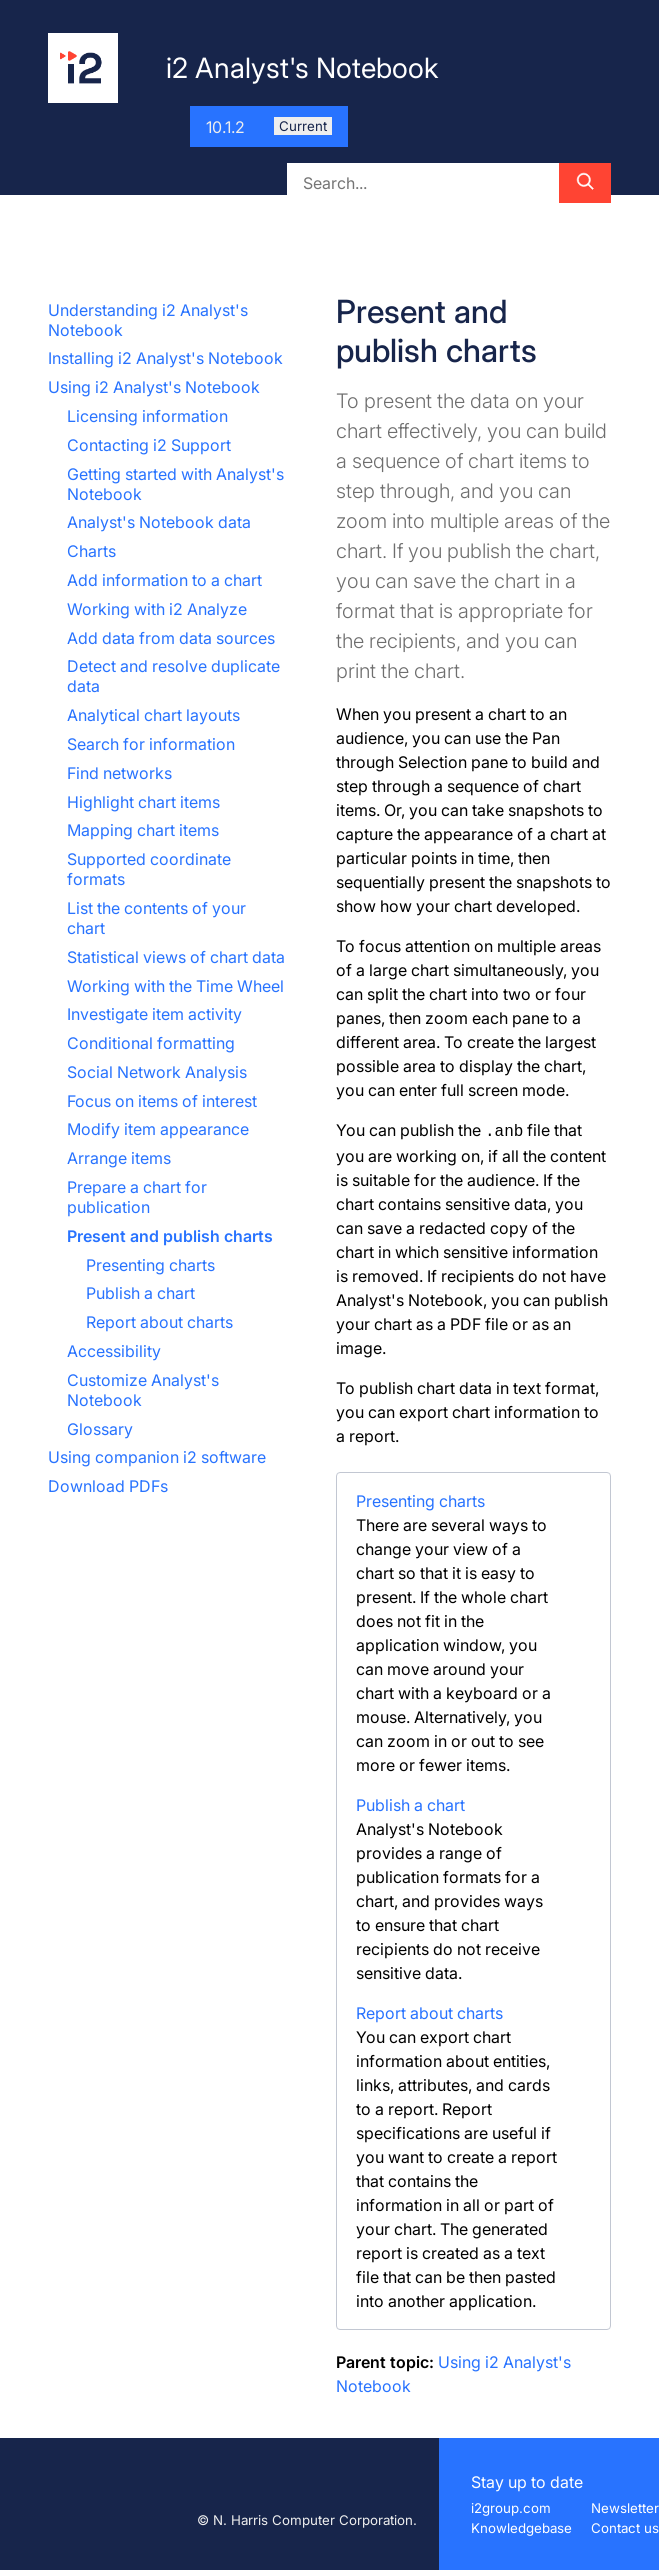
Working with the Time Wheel (175, 986)
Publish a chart (140, 1293)
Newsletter (625, 2508)
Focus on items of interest (162, 1101)
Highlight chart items (143, 802)
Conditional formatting (151, 1043)
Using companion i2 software (157, 1457)
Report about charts (159, 1322)
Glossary (100, 1429)
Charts (91, 551)
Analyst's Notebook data (159, 522)
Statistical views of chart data (176, 957)
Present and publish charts (170, 1236)
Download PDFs (108, 1486)
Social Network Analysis (157, 1072)
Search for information (151, 744)
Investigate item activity (154, 1014)
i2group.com (511, 2508)
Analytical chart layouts (153, 715)
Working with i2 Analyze (157, 609)
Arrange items (119, 1158)
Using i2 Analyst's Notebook (154, 387)
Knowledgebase (521, 2528)
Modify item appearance (158, 1129)
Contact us (625, 2528)
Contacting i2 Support (149, 445)
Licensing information (147, 416)
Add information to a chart (164, 580)
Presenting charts (150, 1265)
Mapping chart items (143, 830)
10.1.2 (269, 127)
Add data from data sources (171, 638)
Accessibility (114, 1351)
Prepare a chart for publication (137, 1197)
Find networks (119, 773)
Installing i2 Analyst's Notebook (165, 358)
